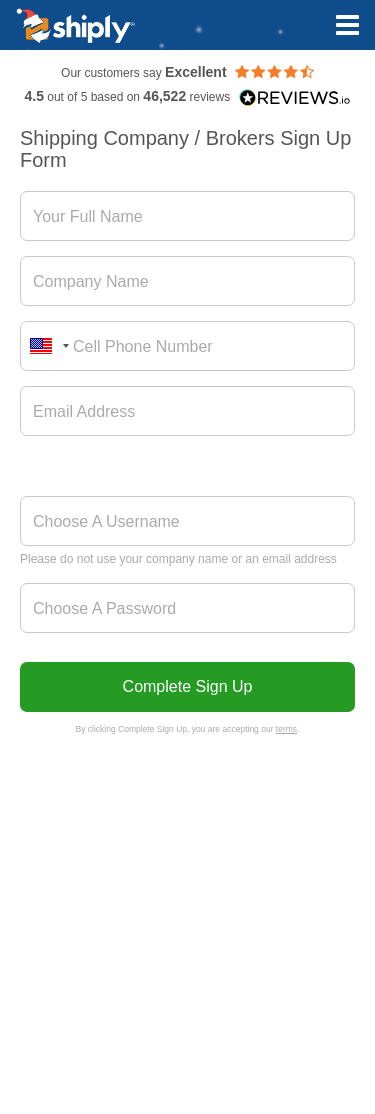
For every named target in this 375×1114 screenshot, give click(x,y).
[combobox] (48, 346)
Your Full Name (88, 216)
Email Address (84, 411)
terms (286, 729)
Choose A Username (106, 521)
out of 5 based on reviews (187, 97)
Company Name (91, 281)
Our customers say (187, 73)
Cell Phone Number (143, 346)
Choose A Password (104, 608)
